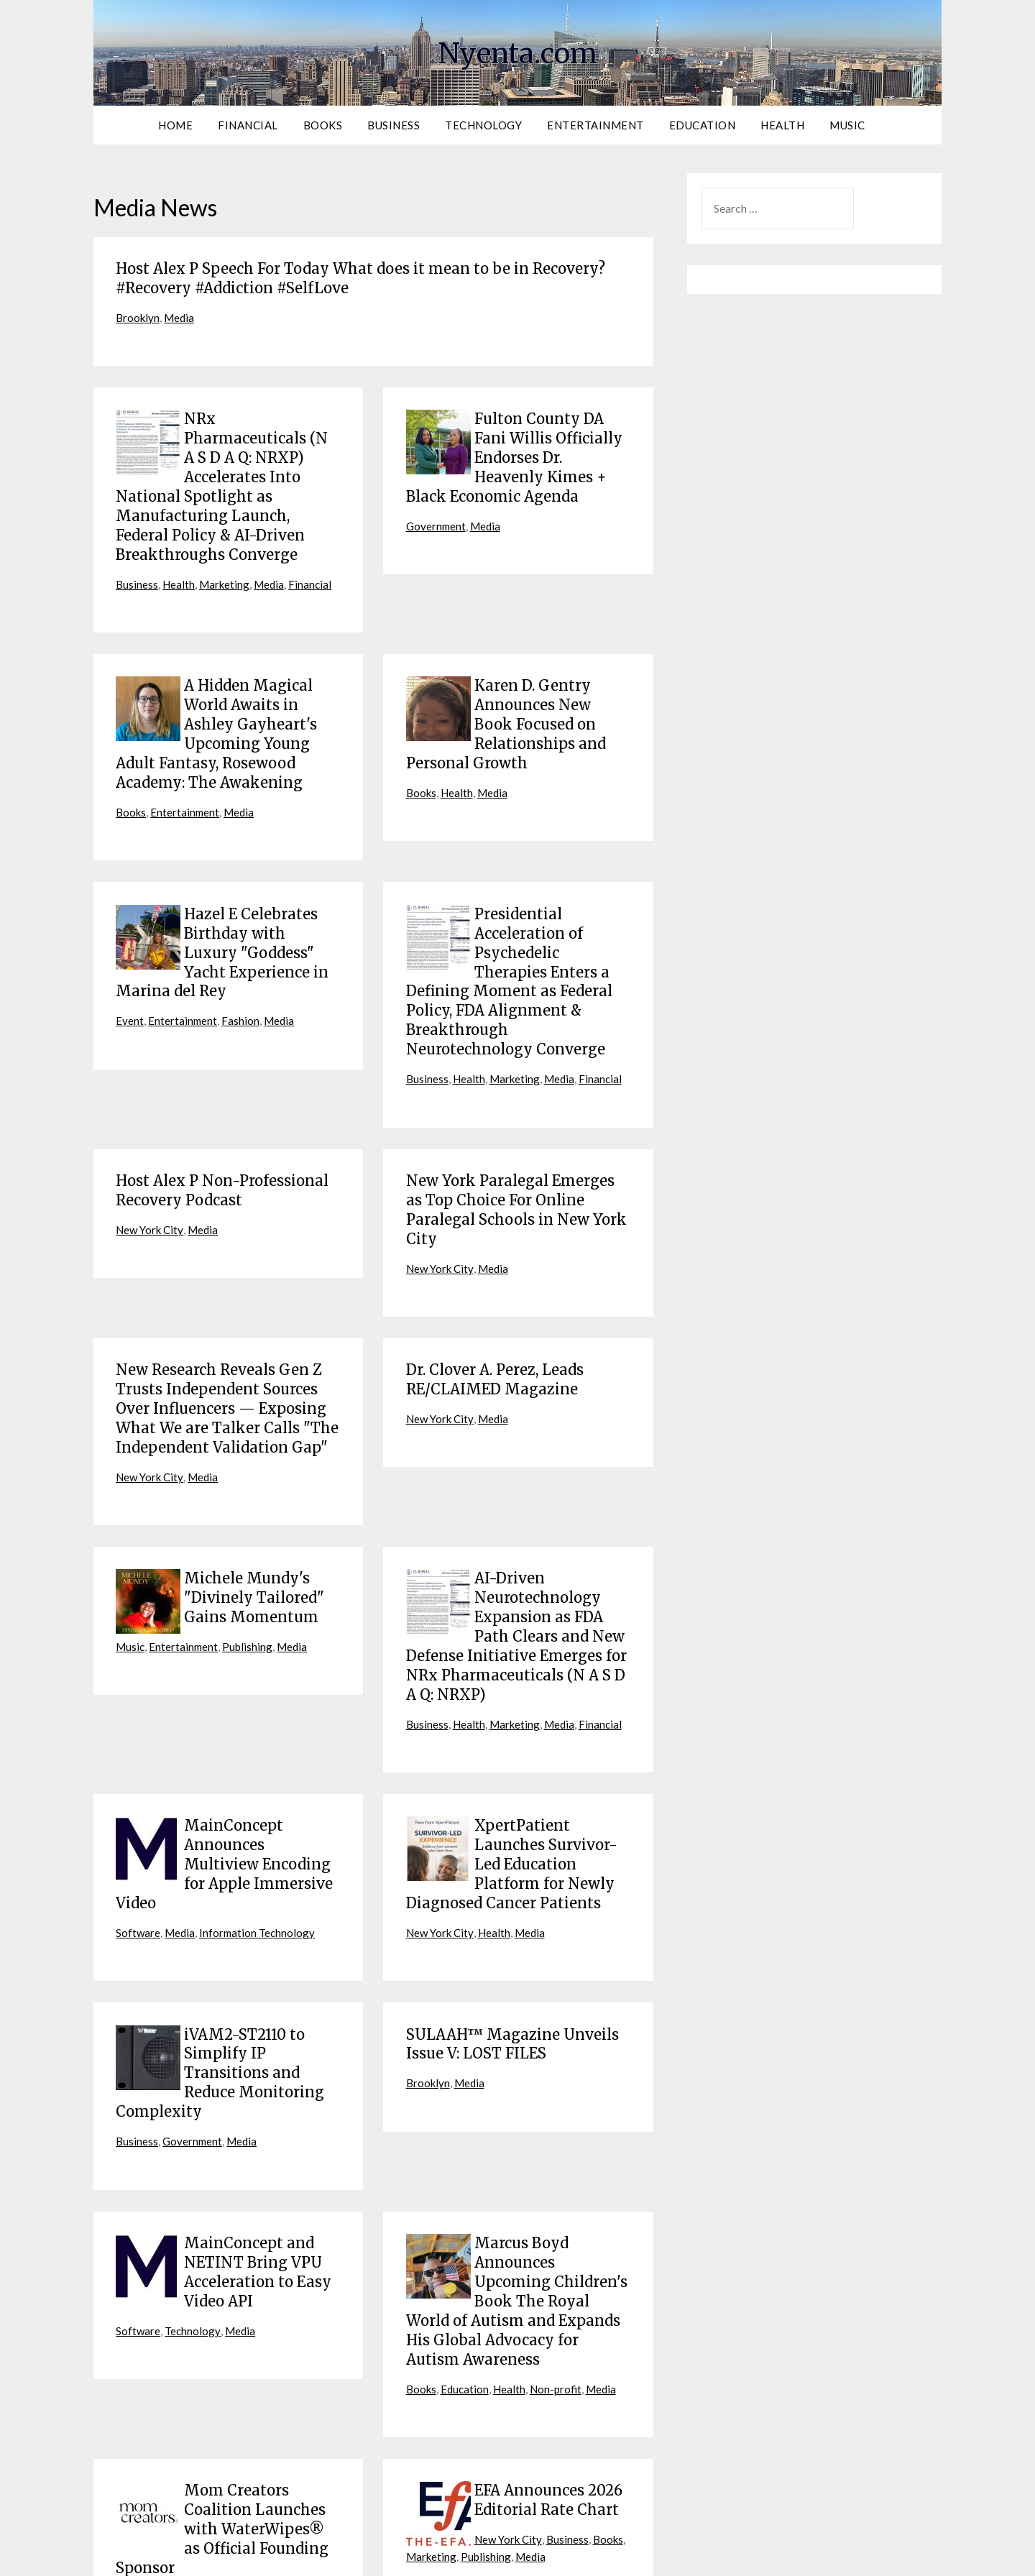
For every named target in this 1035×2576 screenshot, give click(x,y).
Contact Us (695, 2555)
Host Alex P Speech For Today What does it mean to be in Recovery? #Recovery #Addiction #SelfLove (360, 276)
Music (847, 125)
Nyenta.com (517, 51)
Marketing (227, 562)
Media (182, 313)
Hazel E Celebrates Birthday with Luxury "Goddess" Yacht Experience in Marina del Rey (222, 913)
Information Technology (261, 1836)
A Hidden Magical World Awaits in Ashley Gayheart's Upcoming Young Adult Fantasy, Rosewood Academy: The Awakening (216, 707)
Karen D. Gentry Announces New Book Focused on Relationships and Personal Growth (506, 698)
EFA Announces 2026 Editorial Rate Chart (548, 2375)
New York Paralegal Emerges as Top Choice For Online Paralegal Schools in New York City (516, 1154)
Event (130, 976)
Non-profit (562, 2266)
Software (138, 1836)
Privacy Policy (572, 2555)
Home (175, 125)
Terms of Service (496, 2555)
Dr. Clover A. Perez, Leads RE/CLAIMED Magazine (495, 1317)
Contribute (636, 2555)
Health (782, 125)
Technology (483, 125)
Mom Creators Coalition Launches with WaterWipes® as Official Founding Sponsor (222, 2401)
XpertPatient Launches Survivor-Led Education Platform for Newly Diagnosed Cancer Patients (511, 1773)
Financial (248, 125)
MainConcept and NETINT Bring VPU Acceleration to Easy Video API (257, 2160)
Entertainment (595, 125)
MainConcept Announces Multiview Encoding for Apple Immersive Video (224, 1773)
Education (702, 125)
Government (437, 511)
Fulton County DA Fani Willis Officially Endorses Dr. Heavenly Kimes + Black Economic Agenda (514, 448)
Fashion (242, 976)
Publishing (141, 1586)
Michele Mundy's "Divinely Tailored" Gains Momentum (254, 1524)
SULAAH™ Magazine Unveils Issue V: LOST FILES (512, 1945)
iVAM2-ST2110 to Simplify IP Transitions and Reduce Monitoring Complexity (220, 1971)
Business (393, 125)
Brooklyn (139, 313)
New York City (152, 1173)
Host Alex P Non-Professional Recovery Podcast (222, 1136)
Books (323, 125)
